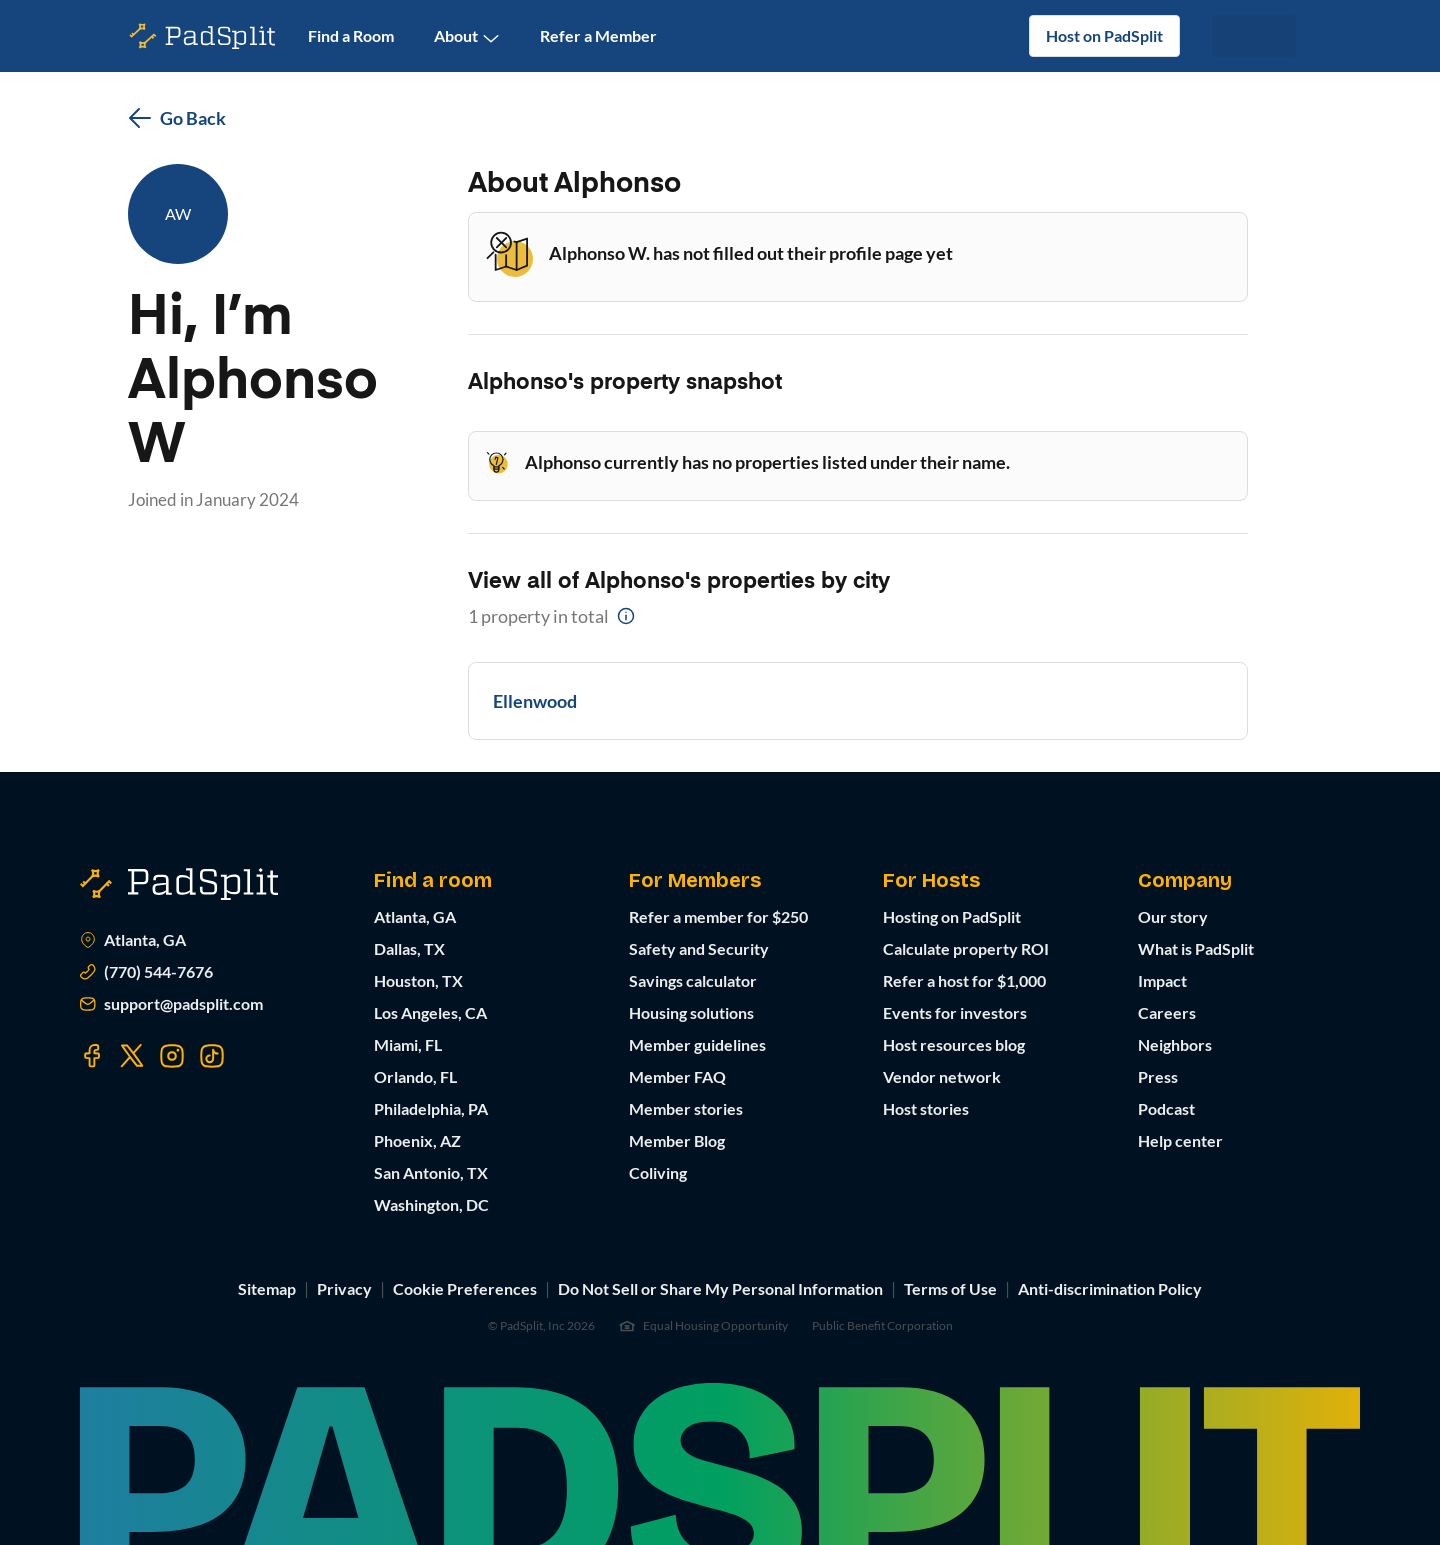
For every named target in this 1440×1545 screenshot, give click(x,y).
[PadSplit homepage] (203, 36)
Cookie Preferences (465, 1288)
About (467, 36)
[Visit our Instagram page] (172, 1056)
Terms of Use (950, 1288)
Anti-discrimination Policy (1110, 1288)
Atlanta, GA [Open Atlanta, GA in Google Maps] (133, 940)
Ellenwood (535, 701)
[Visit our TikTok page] (212, 1056)
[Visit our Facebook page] (92, 1056)
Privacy (344, 1288)
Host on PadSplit (1104, 35)
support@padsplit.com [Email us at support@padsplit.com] (171, 1004)
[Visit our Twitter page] (132, 1056)
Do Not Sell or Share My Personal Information (720, 1288)
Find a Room (351, 35)
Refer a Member (598, 35)
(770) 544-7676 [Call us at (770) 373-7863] (146, 972)
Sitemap (267, 1288)
